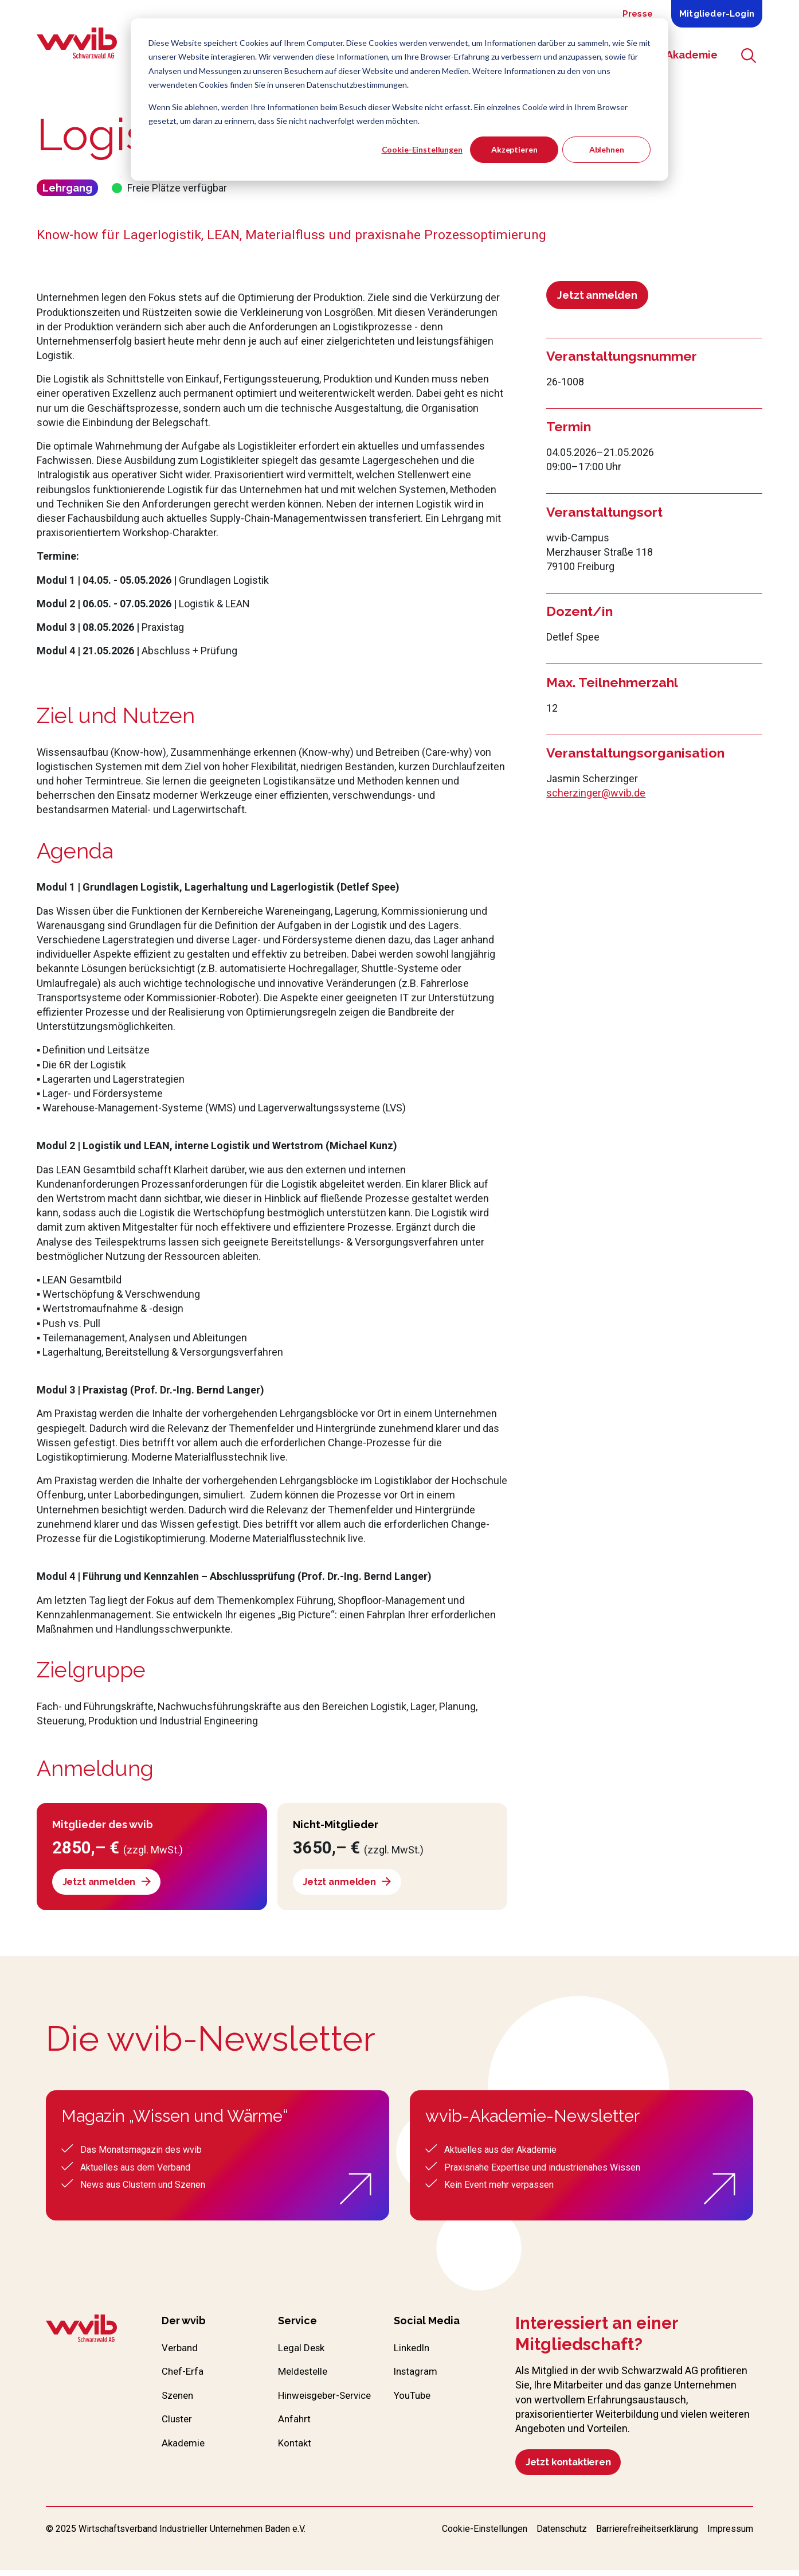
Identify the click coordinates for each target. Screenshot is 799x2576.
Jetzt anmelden (597, 295)
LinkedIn (413, 2351)
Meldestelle (304, 2376)
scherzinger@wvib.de (595, 793)
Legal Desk (302, 2351)
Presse (637, 14)
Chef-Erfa (184, 2376)
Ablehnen (606, 149)
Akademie (184, 2450)
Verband (180, 2351)
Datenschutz (561, 2535)
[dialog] (399, 99)
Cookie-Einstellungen (422, 149)
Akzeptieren (514, 149)
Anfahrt (295, 2440)
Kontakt (295, 2465)
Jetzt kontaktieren (573, 2466)
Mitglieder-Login (716, 14)
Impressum (730, 2535)
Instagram (417, 2376)
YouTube (414, 2400)
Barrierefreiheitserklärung (647, 2535)
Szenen (179, 2400)
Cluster (178, 2425)
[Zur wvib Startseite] (81, 2332)
